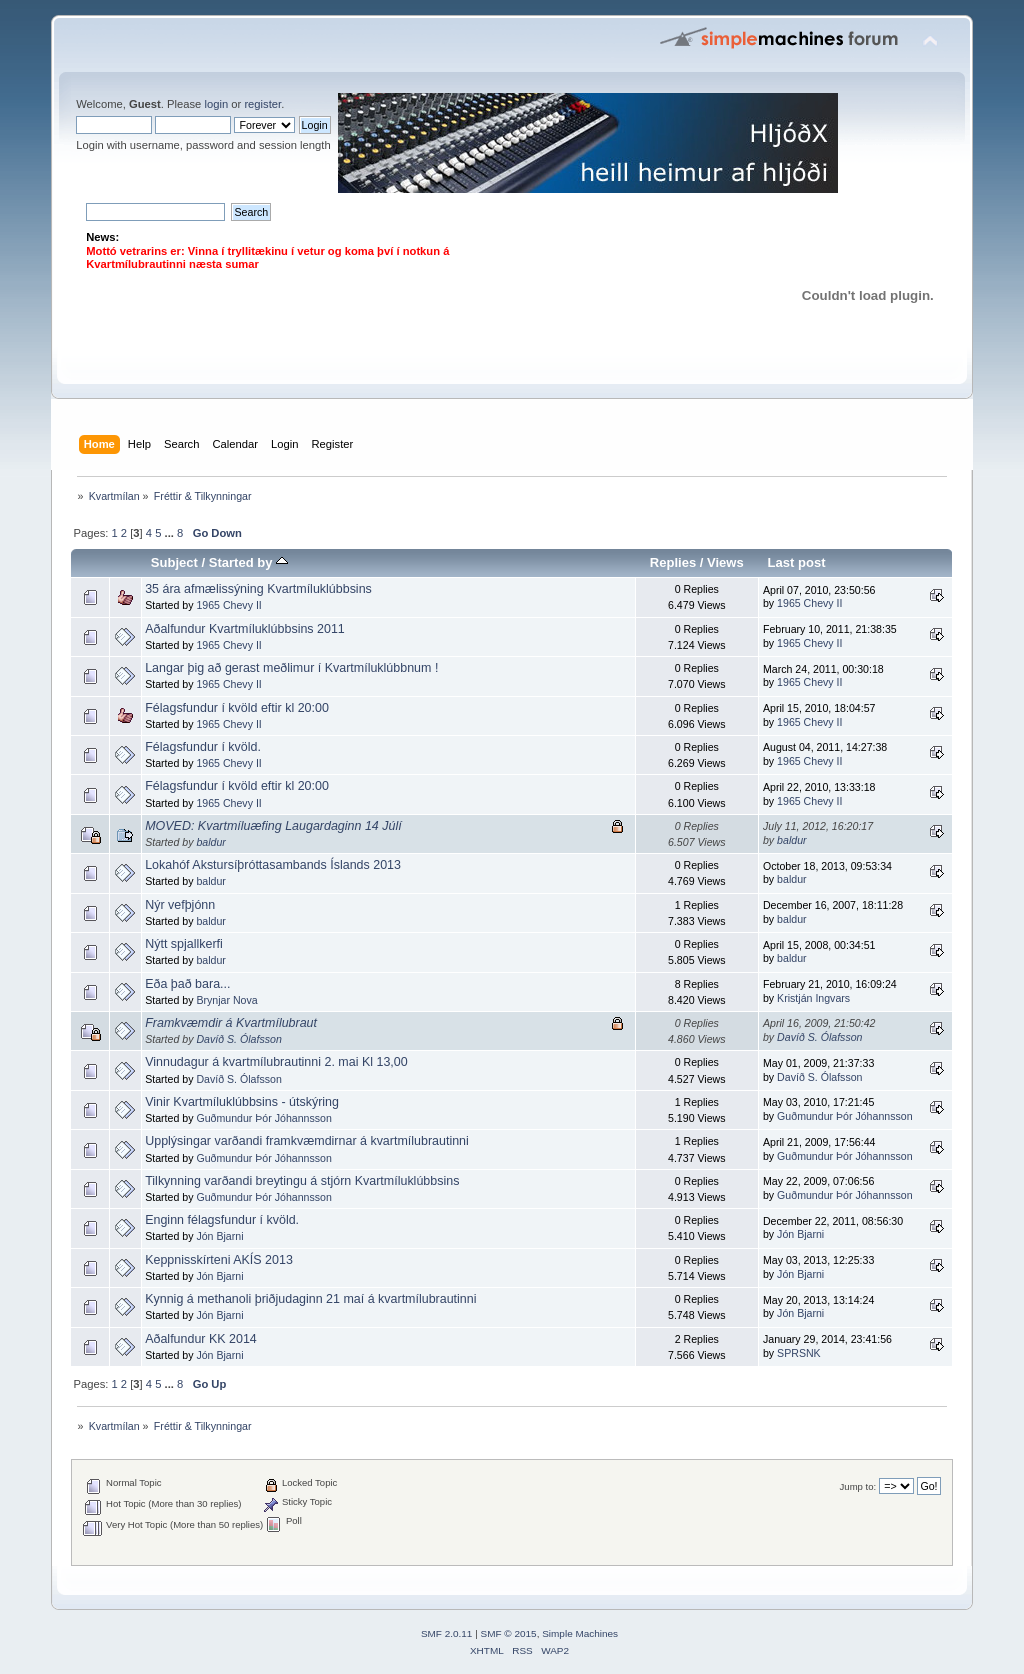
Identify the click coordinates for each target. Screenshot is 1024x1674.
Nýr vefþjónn (180, 905)
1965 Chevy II (228, 605)
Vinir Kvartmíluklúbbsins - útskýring (242, 1102)
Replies (673, 562)
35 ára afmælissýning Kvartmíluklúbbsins (258, 589)
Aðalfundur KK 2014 (201, 1339)
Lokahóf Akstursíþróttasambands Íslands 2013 (273, 865)
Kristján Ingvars (813, 998)
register (262, 104)
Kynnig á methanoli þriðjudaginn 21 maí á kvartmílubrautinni (310, 1299)
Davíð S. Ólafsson (238, 1039)
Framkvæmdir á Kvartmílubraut (231, 1023)
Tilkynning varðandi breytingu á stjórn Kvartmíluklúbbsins (302, 1181)
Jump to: (858, 1486)
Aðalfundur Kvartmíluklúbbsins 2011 (245, 629)
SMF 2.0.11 (447, 1633)
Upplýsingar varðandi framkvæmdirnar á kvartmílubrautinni (307, 1141)
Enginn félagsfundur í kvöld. (222, 1220)
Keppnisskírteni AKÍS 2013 (219, 1260)
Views (725, 562)
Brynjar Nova (226, 1000)
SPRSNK (799, 1353)
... (171, 533)
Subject (174, 562)
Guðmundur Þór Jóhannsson (263, 1118)
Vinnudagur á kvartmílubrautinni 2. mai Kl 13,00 (276, 1062)
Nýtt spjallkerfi (184, 944)
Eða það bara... (187, 984)
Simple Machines (580, 1633)
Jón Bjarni (219, 1236)
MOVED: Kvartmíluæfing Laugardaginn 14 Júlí (273, 826)
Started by (248, 562)
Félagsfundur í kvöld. (203, 747)
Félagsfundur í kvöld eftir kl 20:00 (237, 708)
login (216, 104)
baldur (210, 842)
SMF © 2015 (509, 1633)
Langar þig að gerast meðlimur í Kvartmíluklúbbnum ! (291, 668)
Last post (797, 562)
